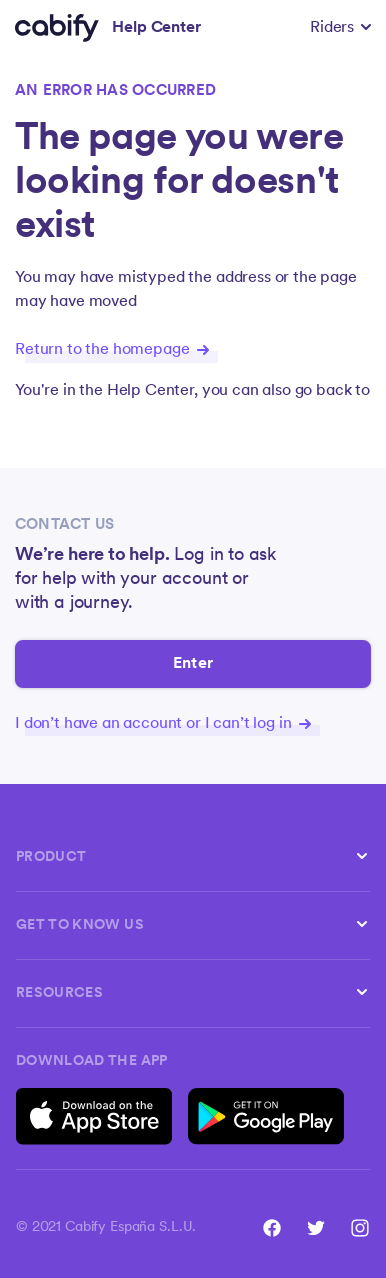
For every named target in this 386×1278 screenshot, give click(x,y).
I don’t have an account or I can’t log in (163, 724)
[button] (340, 28)
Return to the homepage (112, 350)
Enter (193, 664)
